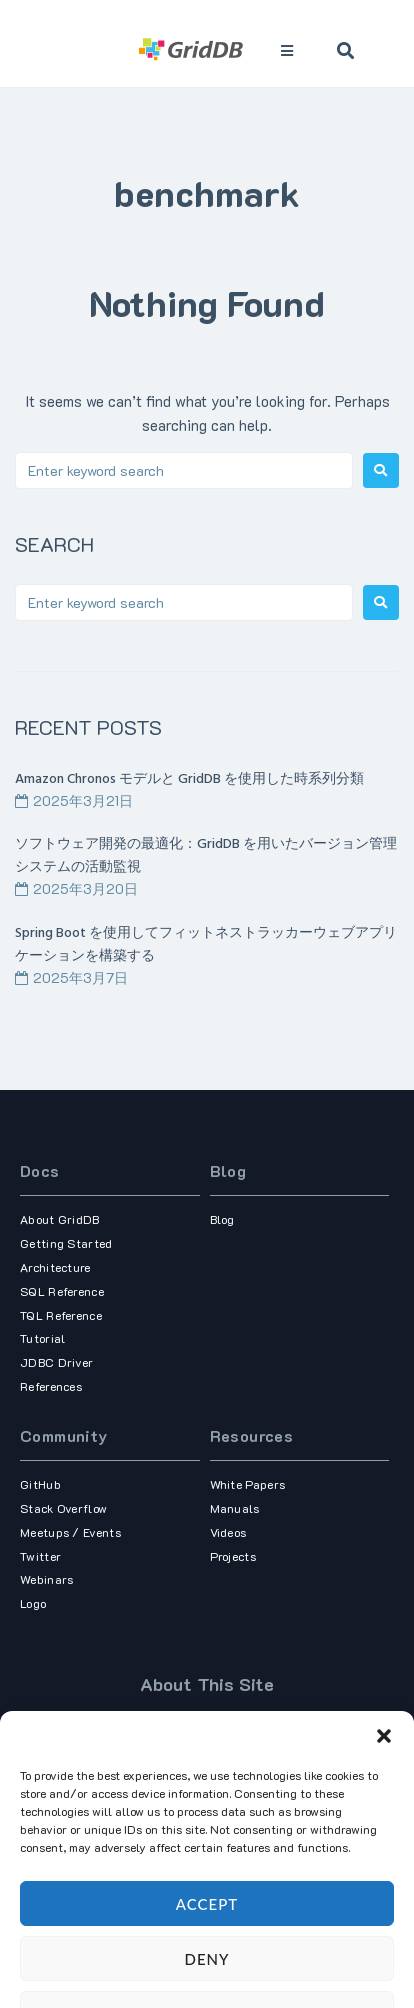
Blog (228, 1170)
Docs (40, 1170)
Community (64, 1435)
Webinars (46, 1579)
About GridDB (60, 1219)
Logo (33, 1603)
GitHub (40, 1484)
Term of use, (171, 1927)
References (51, 1386)
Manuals (235, 1508)
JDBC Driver (56, 1362)
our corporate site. (299, 1809)
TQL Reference (61, 1315)
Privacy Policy (239, 1927)
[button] (384, 1980)
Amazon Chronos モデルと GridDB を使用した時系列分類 (189, 779)
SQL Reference (62, 1291)
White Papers (248, 1484)
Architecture (55, 1267)
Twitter (40, 1556)
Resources (252, 1435)
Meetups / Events (70, 1532)
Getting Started (66, 1243)
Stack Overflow (63, 1508)
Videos (228, 1532)
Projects (233, 1556)
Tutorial (42, 1338)
